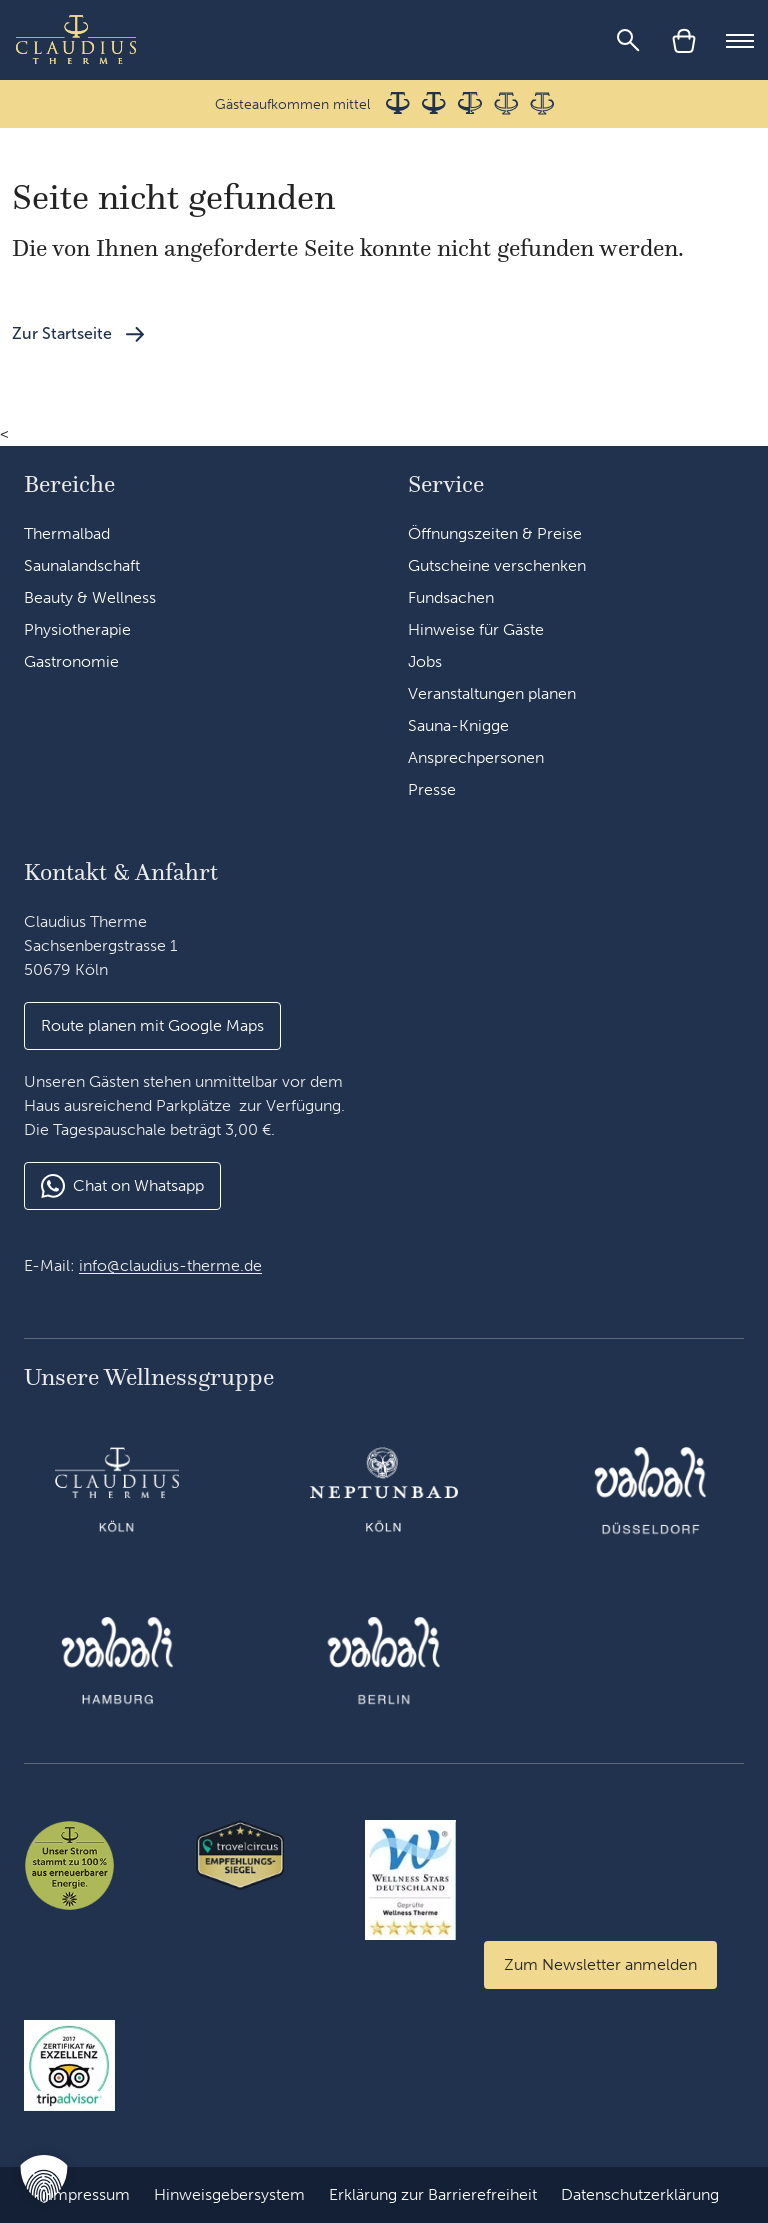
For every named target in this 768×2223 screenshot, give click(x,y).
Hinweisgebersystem (229, 2194)
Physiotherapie (77, 629)
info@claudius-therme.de (170, 1265)
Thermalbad (67, 533)
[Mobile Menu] (740, 40)
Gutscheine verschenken (497, 565)
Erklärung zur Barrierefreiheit (433, 2194)
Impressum (89, 2194)
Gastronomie (71, 661)
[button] (44, 2179)
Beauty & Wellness (90, 597)
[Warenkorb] (684, 40)
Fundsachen (451, 597)
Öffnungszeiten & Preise (495, 533)
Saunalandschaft (82, 565)
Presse (432, 789)
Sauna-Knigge (458, 725)
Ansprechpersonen (476, 757)
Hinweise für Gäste (476, 629)
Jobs (425, 661)
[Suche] (628, 40)
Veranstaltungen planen (492, 693)
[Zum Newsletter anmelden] (600, 1965)
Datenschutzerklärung (640, 2194)
